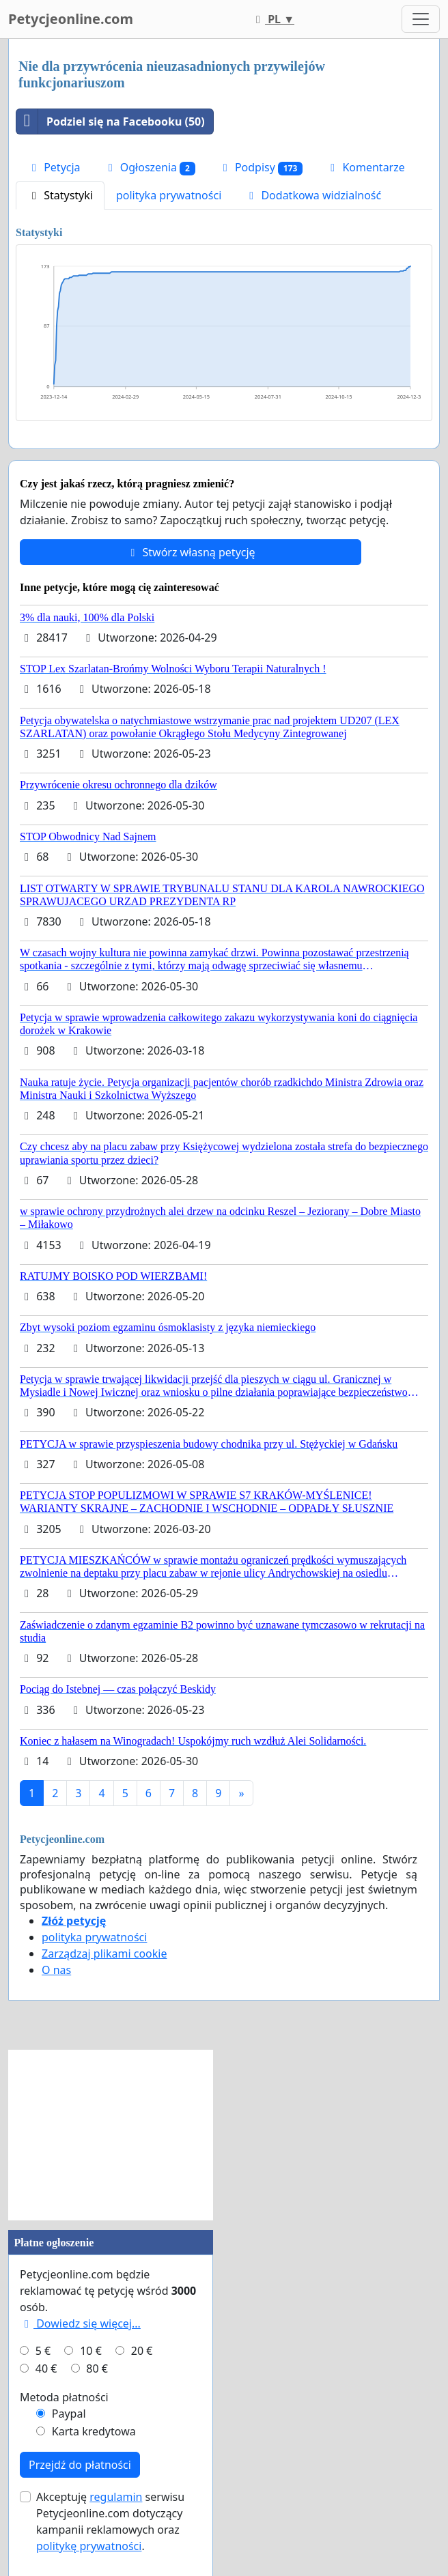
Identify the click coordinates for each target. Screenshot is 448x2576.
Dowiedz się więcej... (80, 2323)
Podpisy (261, 167)
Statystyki (60, 195)
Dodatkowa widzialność (312, 195)
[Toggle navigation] (421, 19)
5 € (43, 2350)
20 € (142, 2350)
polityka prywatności (168, 195)
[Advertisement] (110, 2135)
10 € (91, 2350)
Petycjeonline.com (70, 19)
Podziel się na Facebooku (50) (110, 121)
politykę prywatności (88, 2545)
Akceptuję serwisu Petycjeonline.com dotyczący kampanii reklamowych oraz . (110, 2521)
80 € (97, 2368)
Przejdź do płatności (80, 2464)
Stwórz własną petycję (190, 552)
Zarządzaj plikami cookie (104, 1953)
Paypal (69, 2413)
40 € (46, 2368)
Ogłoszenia (149, 167)
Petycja (54, 167)
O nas (56, 1969)
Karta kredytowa (94, 2431)
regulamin (115, 2496)
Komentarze (365, 167)
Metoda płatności (64, 2397)
